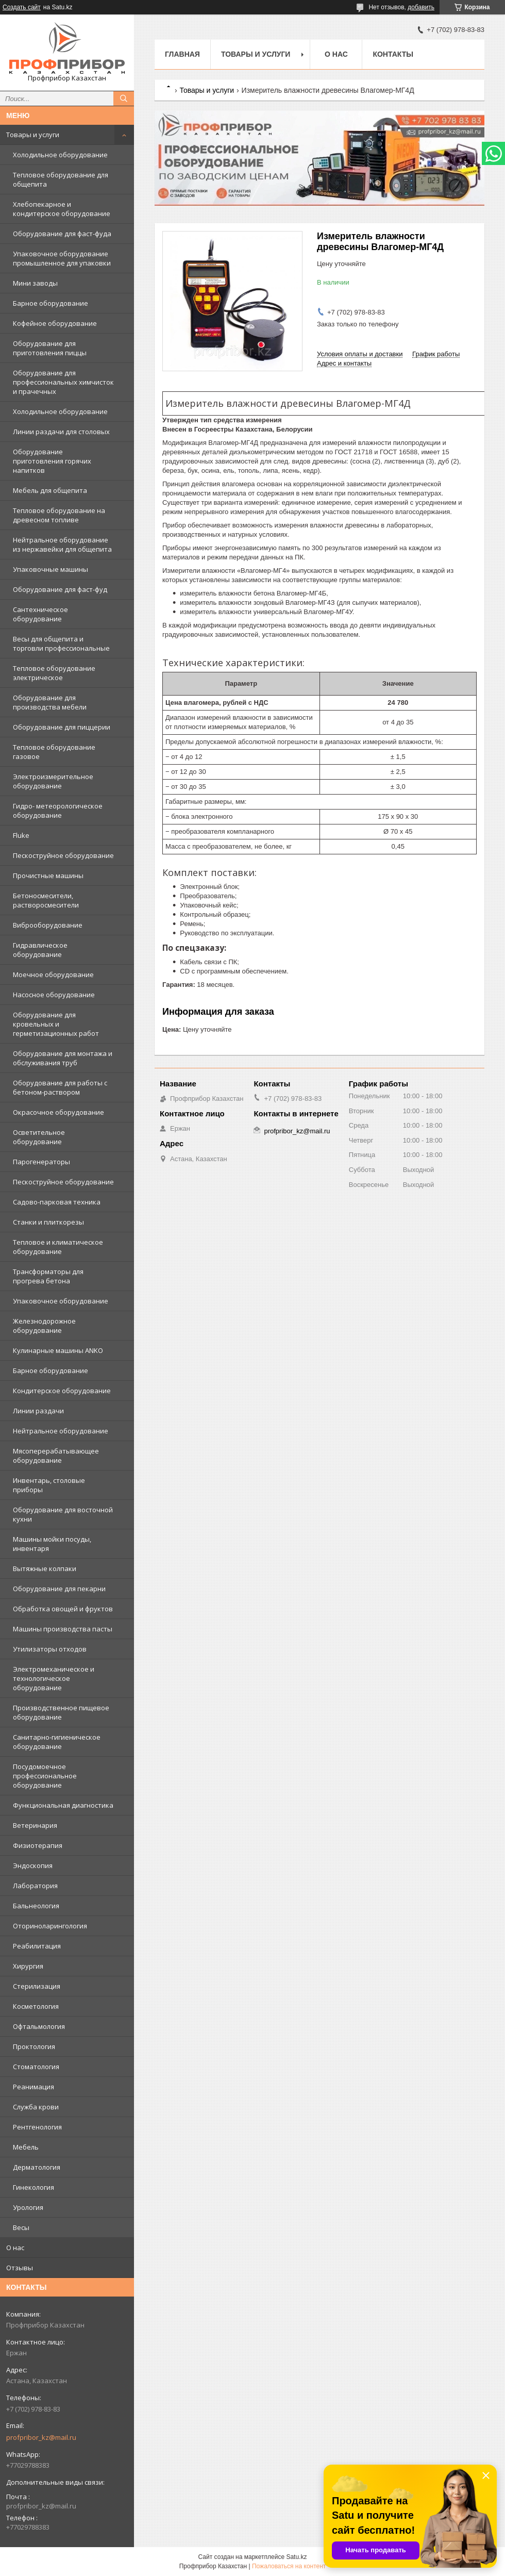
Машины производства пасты (62, 1628)
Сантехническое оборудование (40, 614)
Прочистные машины (48, 875)
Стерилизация (36, 1986)
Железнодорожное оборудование (44, 1325)
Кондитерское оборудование (62, 1390)
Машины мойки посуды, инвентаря (52, 1543)
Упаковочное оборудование (60, 1301)
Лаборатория (35, 1885)
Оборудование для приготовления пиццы (50, 348)
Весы (21, 2227)
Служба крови (36, 2106)
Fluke (21, 835)
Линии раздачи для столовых (61, 431)
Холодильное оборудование (60, 154)
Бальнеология (36, 1905)
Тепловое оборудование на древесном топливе (59, 515)
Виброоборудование (47, 925)
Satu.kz (296, 2557)
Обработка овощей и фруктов (63, 1608)
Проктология (34, 2046)
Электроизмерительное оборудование (53, 781)
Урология (28, 2207)
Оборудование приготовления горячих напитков (52, 461)
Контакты (393, 54)
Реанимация (33, 2086)
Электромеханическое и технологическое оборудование (53, 1678)
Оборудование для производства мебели (50, 702)
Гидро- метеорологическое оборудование (58, 810)
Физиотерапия (37, 1845)
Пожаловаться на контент (289, 2566)
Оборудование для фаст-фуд (60, 589)
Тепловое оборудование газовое (54, 751)
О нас (15, 2247)
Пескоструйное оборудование (63, 855)
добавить (421, 7)
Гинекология (33, 2187)
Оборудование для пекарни (59, 1588)
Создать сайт (22, 7)
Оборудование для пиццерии (61, 727)
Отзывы (19, 2267)
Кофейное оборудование (55, 323)
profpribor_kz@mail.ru (41, 2437)
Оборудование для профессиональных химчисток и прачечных (63, 382)
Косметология (36, 2006)
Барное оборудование (50, 303)
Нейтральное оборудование (60, 1430)
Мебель (26, 2147)
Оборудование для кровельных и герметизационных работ (56, 1024)
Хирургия (28, 1966)
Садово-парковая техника (56, 1202)
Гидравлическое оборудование (40, 949)
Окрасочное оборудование (58, 1112)
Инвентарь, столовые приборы (49, 1485)
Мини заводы (35, 283)
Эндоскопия (33, 1865)
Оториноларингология (50, 1925)
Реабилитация (37, 1946)
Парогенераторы (41, 1161)
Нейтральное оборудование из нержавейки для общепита (62, 544)
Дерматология (36, 2167)
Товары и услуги (32, 134)
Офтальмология (39, 2026)
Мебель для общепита (50, 490)
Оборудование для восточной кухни (63, 1514)
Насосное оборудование (54, 994)
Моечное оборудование (53, 974)
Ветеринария (35, 1825)
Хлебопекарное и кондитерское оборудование (61, 209)
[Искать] (123, 98)
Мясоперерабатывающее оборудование (56, 1455)
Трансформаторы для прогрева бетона (48, 1276)
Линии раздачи (38, 1410)
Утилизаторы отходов (50, 1649)
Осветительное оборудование (39, 1137)
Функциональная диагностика (63, 1805)
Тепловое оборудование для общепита (60, 179)
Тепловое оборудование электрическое (54, 673)
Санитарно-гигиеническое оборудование (56, 1741)
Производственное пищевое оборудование (61, 1712)
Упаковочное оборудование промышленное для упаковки (62, 258)
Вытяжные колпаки (44, 1568)
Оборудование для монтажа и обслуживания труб (62, 1058)
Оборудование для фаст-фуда (62, 233)
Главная (182, 54)
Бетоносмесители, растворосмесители (46, 900)
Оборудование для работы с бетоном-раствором (60, 1087)
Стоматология (36, 2066)
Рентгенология (37, 2127)
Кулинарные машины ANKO (58, 1350)
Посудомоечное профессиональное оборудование (45, 1776)
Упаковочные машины (50, 569)
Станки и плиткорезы (48, 1222)
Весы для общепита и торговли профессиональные (61, 643)
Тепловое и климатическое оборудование (58, 1246)
